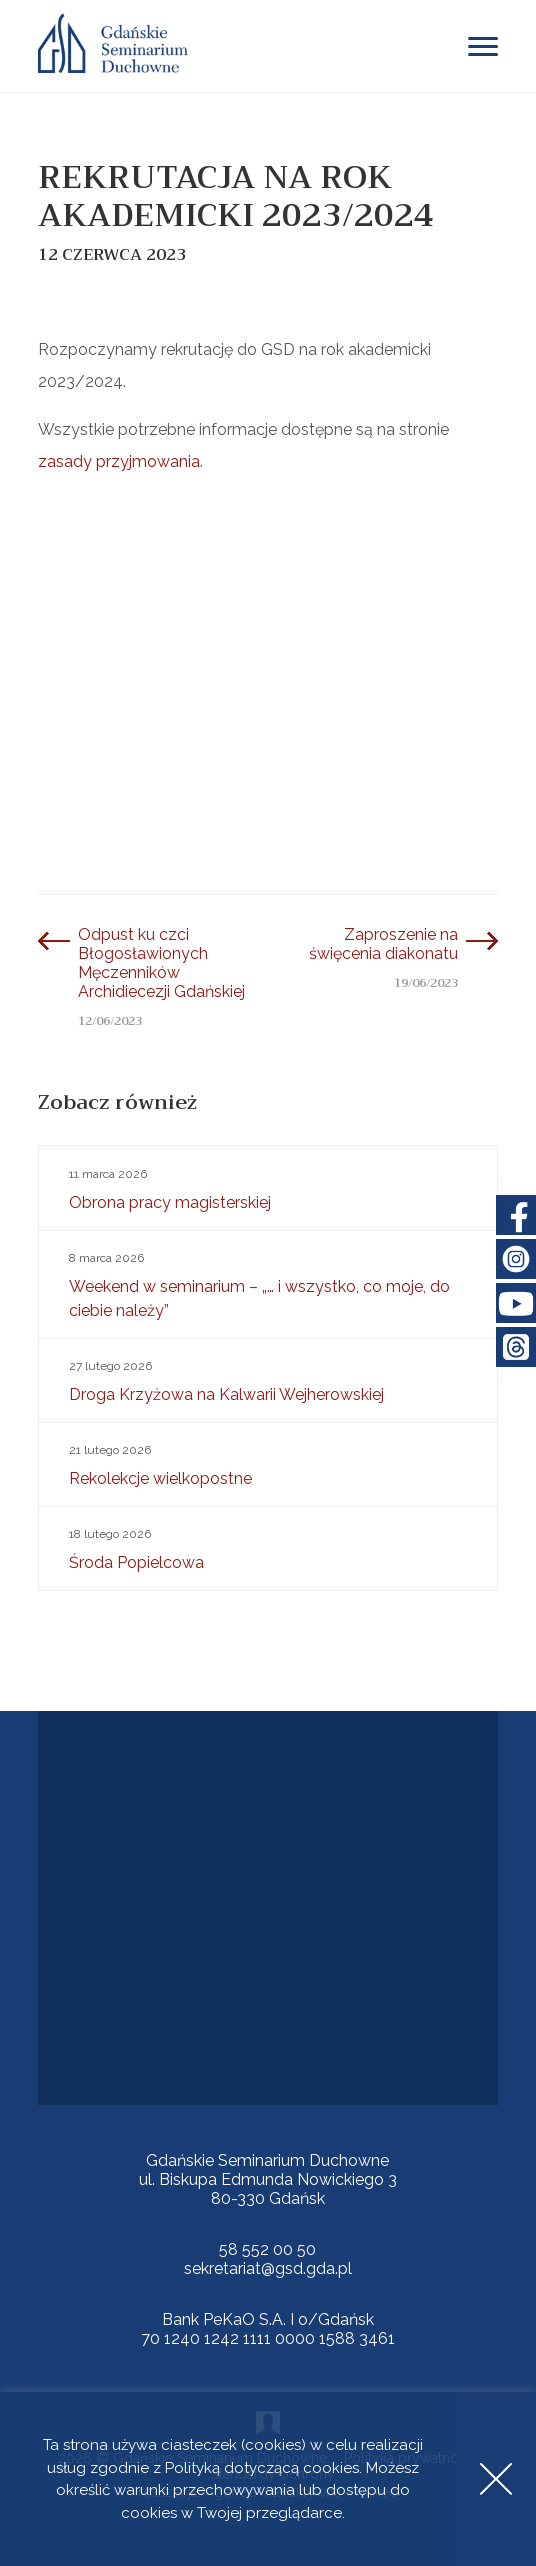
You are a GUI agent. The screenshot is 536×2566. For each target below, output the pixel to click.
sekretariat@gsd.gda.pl (268, 2268)
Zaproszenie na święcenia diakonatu (383, 944)
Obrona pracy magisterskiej (268, 1187)
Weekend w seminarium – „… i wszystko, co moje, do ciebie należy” (268, 1283)
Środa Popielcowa (268, 1547)
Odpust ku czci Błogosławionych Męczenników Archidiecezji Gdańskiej (161, 963)
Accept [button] (496, 2479)
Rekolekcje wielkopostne (268, 1463)
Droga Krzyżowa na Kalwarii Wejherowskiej (268, 1379)
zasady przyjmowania (119, 461)
